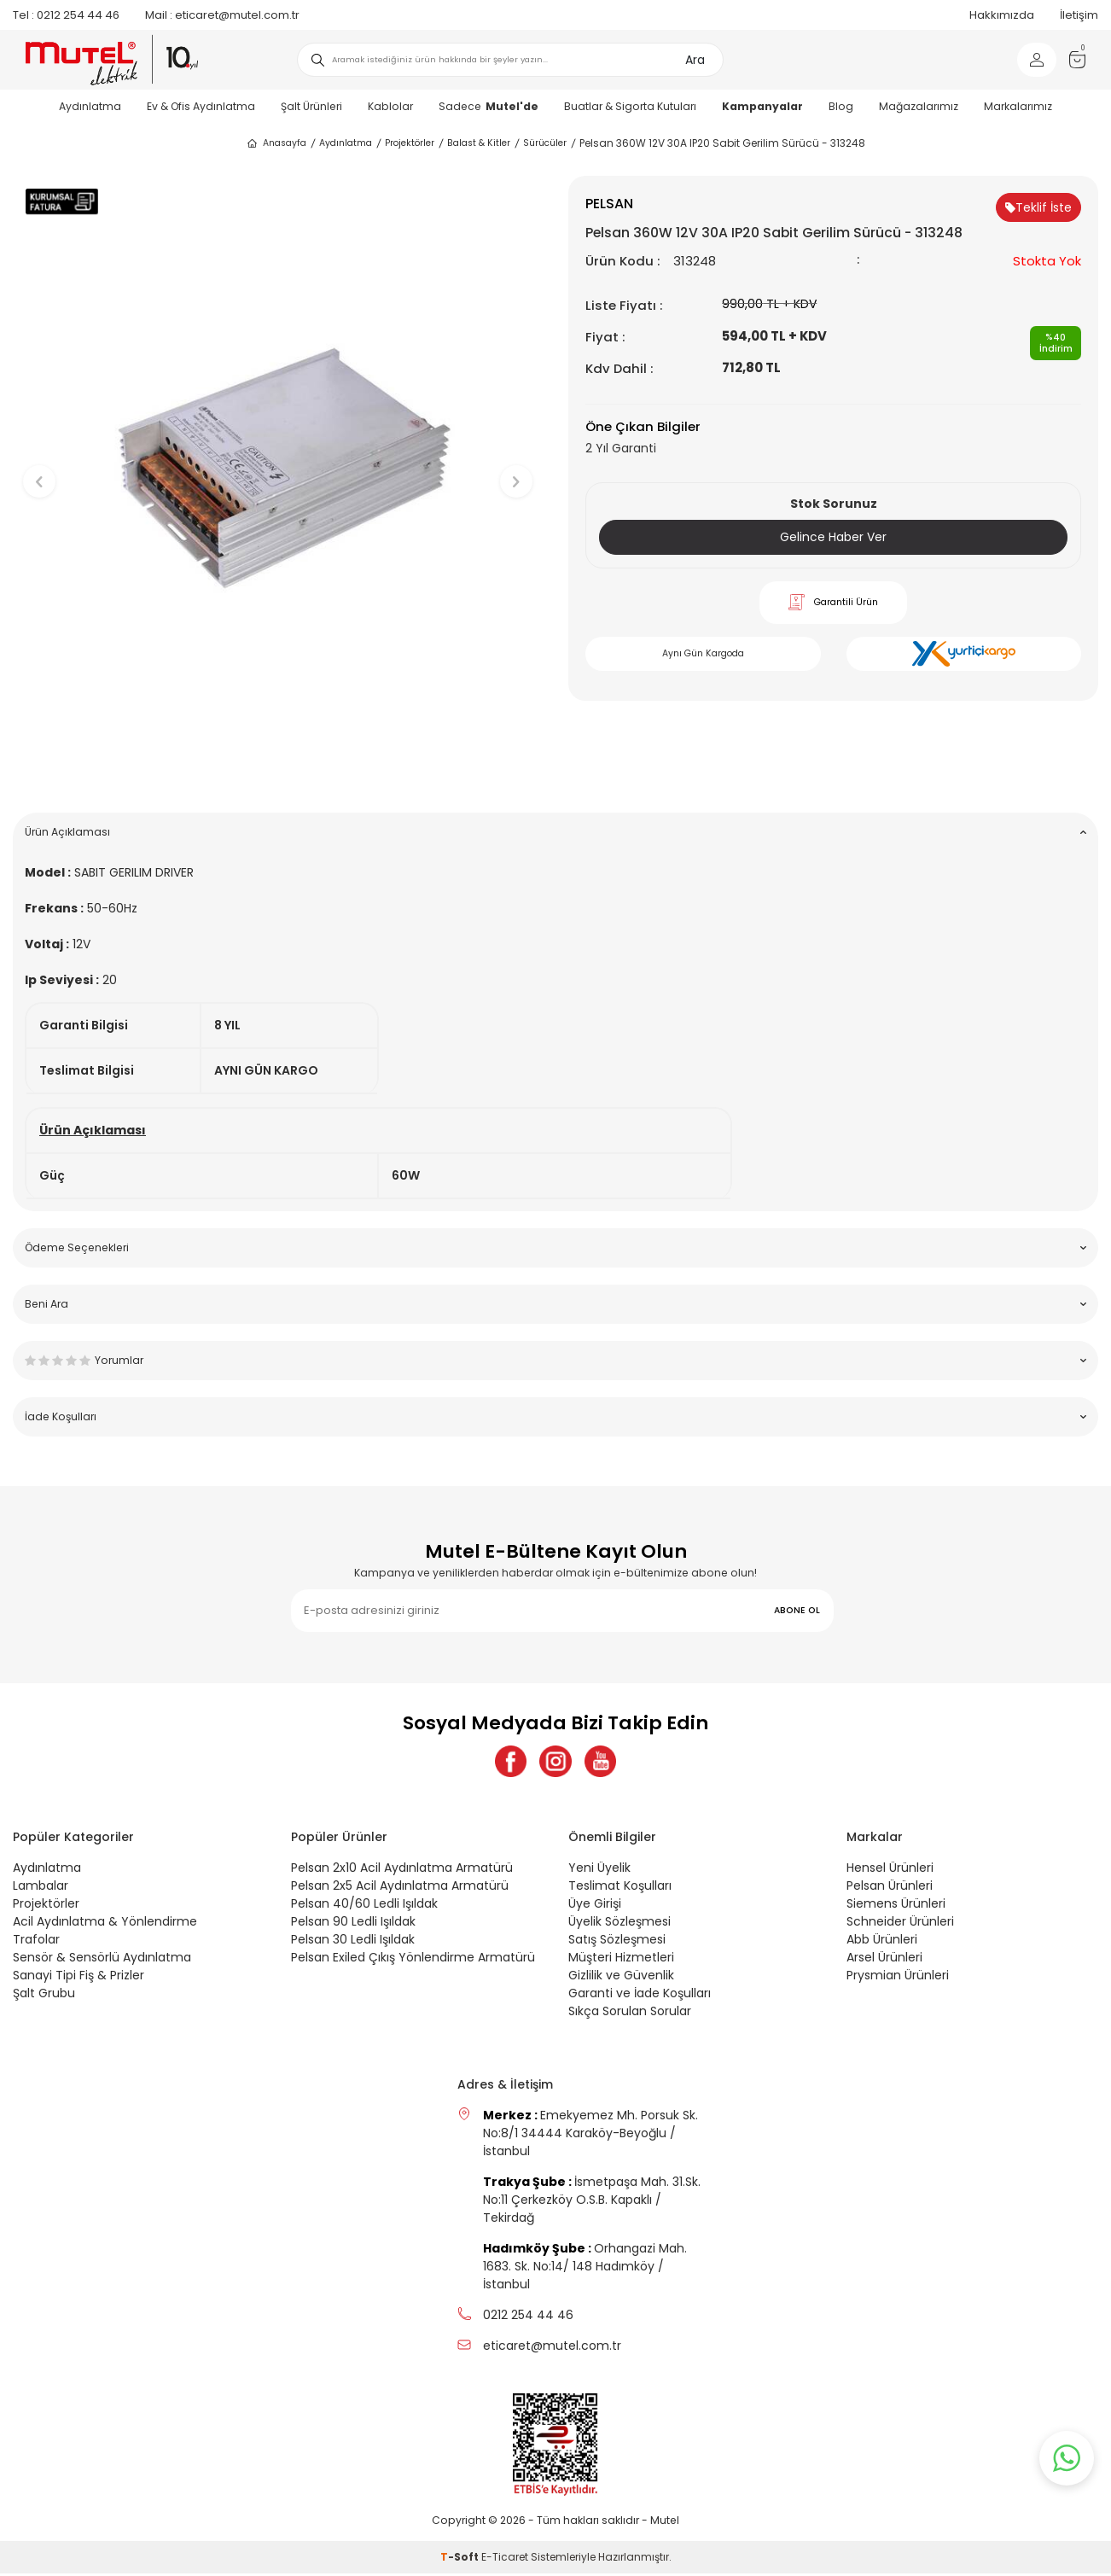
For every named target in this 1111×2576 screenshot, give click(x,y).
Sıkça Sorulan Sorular (629, 2013)
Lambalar (40, 1888)
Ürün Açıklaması (555, 832)
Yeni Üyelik (599, 1870)
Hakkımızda (1001, 15)
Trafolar (36, 1941)
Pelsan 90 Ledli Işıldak (353, 1923)
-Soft (460, 2559)
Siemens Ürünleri (895, 1906)
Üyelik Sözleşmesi (619, 1923)
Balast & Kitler (478, 143)
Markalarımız (1018, 106)
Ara (695, 59)
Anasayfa (276, 143)
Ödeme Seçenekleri (555, 1247)
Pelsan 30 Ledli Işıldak (353, 1941)
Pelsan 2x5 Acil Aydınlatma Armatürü (400, 1888)
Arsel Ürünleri (884, 1959)
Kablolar (390, 106)
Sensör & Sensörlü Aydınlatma (102, 1959)
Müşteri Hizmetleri (621, 1959)
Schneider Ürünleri (900, 1923)
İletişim (1079, 15)
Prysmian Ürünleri (897, 1977)
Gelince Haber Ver (833, 536)
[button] (277, 773)
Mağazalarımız (918, 106)
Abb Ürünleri (881, 1941)
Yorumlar (555, 1360)
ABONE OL (797, 1610)
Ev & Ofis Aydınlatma (201, 106)
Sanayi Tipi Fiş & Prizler (78, 1977)
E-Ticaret (504, 2559)
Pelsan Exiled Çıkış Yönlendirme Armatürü (413, 1959)
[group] (278, 467)
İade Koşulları (555, 1416)
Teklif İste (1038, 207)
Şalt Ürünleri (311, 106)
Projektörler (409, 143)
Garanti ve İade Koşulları (639, 1995)
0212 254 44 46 (66, 15)
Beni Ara (555, 1304)
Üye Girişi (594, 1906)
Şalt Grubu (44, 1995)
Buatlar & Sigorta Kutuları (630, 106)
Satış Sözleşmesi (617, 1941)
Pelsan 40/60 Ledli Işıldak (364, 1906)
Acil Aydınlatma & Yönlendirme (105, 1923)
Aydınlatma (90, 106)
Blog (841, 106)
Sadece (488, 106)
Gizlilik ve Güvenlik (621, 1977)
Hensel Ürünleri (890, 1870)
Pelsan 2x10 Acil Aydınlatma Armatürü (402, 1870)
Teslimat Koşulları (620, 1888)
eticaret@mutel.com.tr (222, 15)
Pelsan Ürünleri (889, 1888)
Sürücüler (545, 143)
